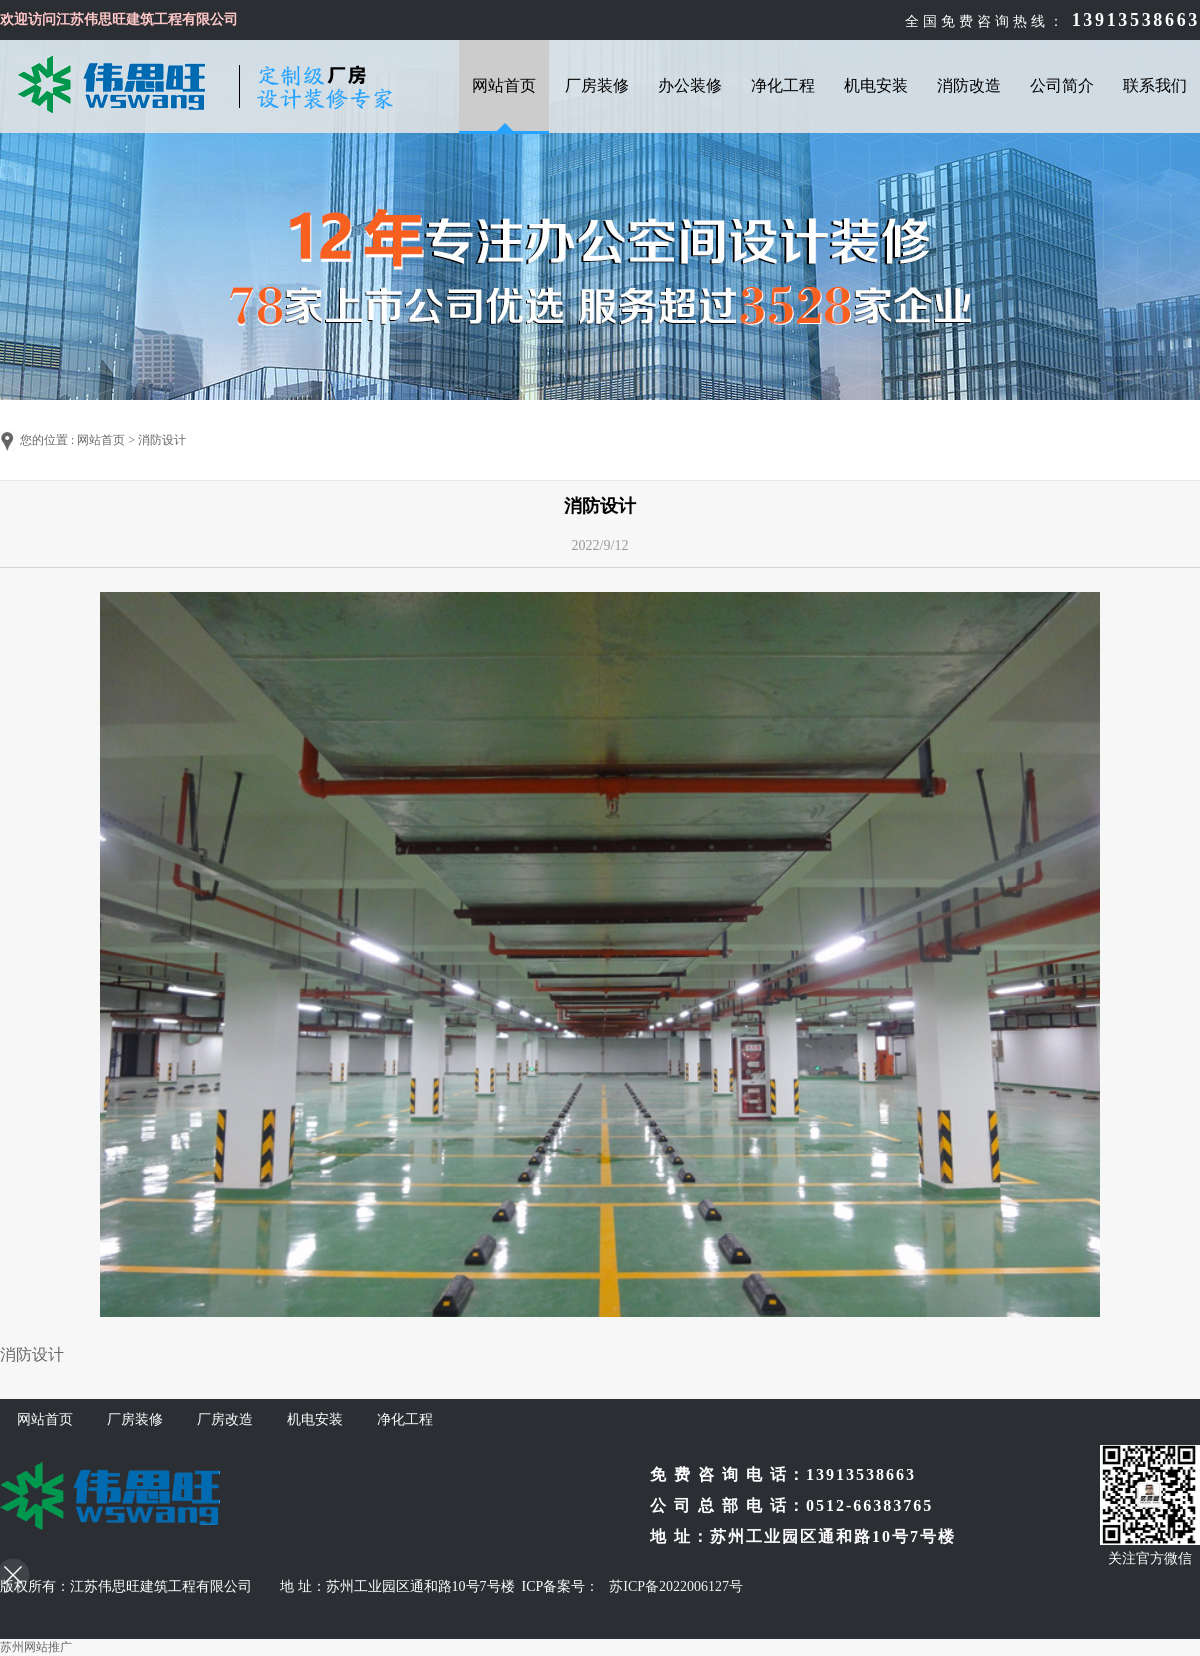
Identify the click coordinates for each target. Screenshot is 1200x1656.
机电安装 (876, 85)
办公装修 (690, 85)
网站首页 (504, 85)
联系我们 (1155, 85)
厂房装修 (597, 85)
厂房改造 (225, 1419)
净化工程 (783, 85)
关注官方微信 (1150, 1558)
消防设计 (162, 440)
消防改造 (969, 85)
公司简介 (1062, 85)
